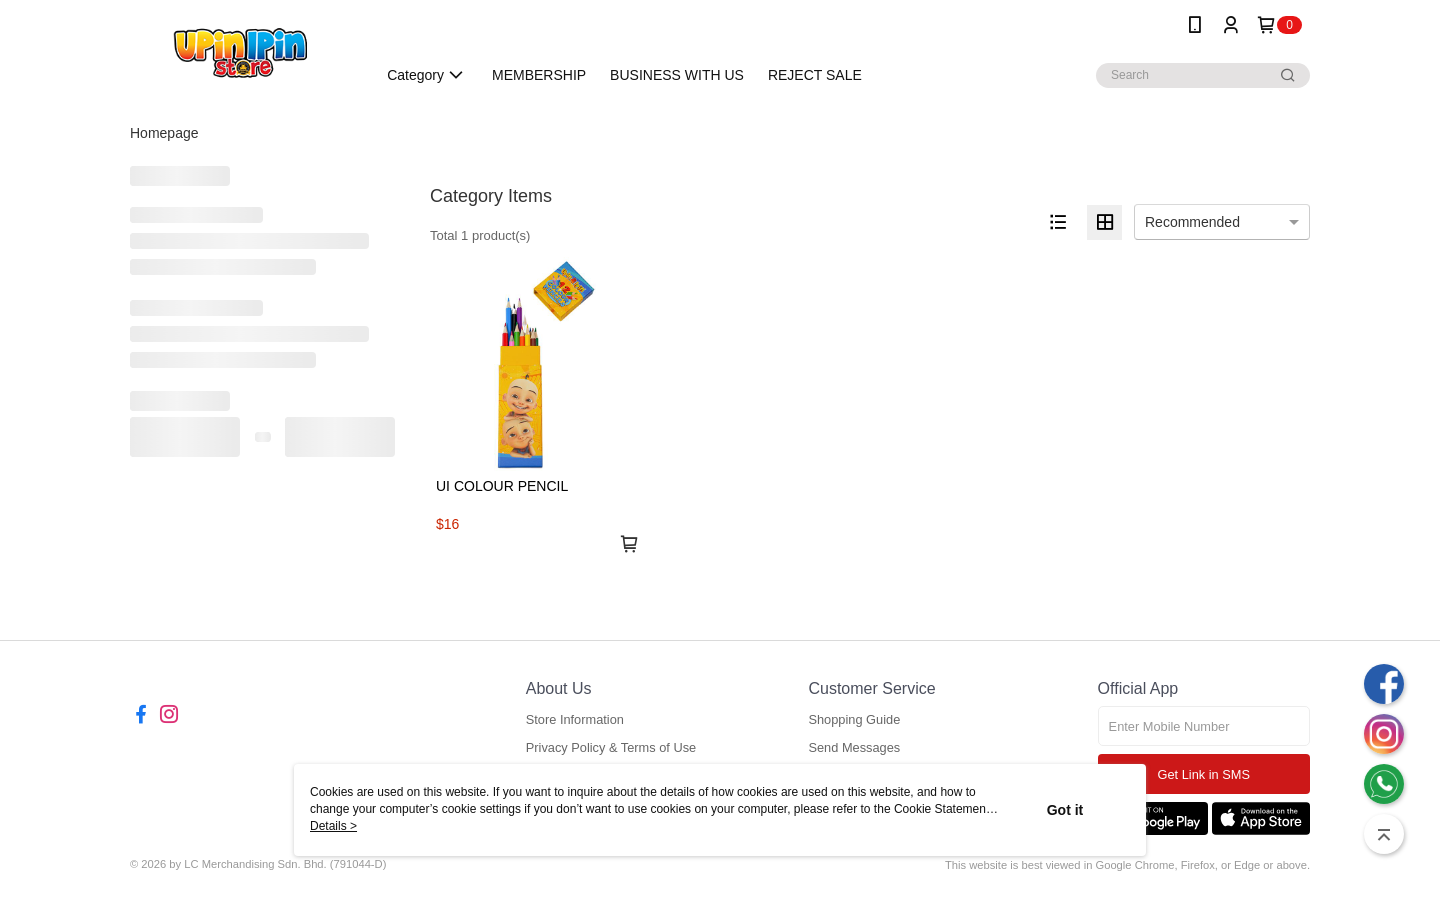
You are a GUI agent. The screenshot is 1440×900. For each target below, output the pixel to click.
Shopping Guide (854, 719)
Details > (333, 826)
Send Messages (854, 747)
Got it (1065, 810)
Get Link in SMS (1204, 774)
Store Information (575, 719)
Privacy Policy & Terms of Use (611, 747)
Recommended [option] (1192, 222)
